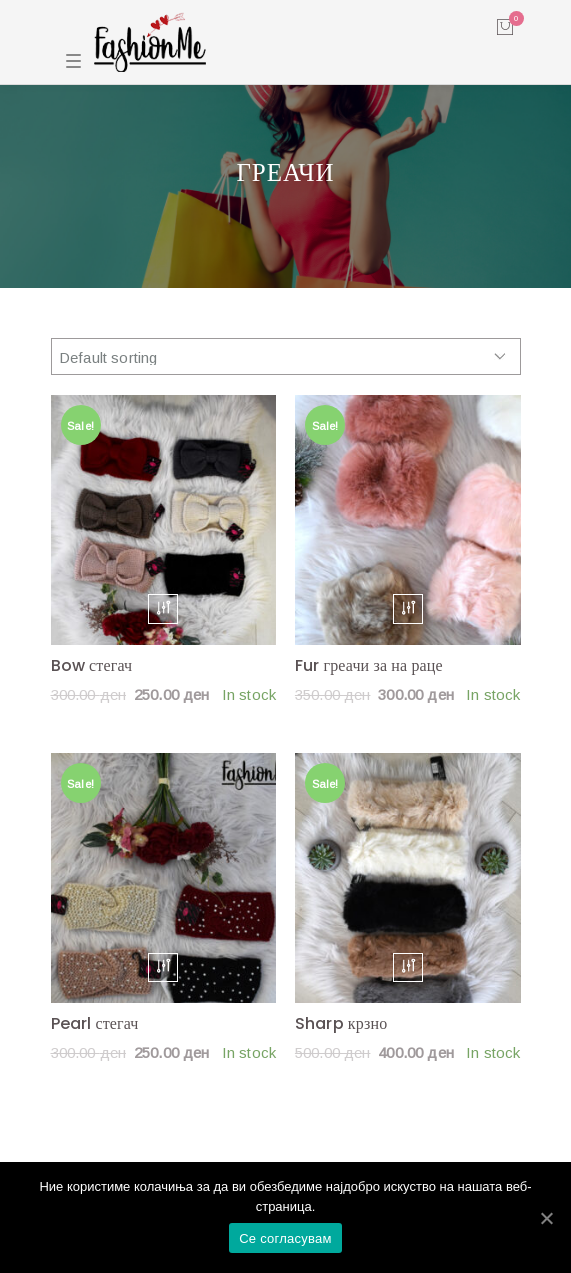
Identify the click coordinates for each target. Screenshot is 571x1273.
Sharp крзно (341, 1023)
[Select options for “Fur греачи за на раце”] (408, 608)
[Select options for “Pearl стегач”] (163, 967)
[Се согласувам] (546, 1218)
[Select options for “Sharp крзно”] (408, 967)
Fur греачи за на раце (369, 665)
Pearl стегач (95, 1023)
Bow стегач (92, 665)
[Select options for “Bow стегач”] (163, 608)
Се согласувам (285, 1238)
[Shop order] (286, 356)
